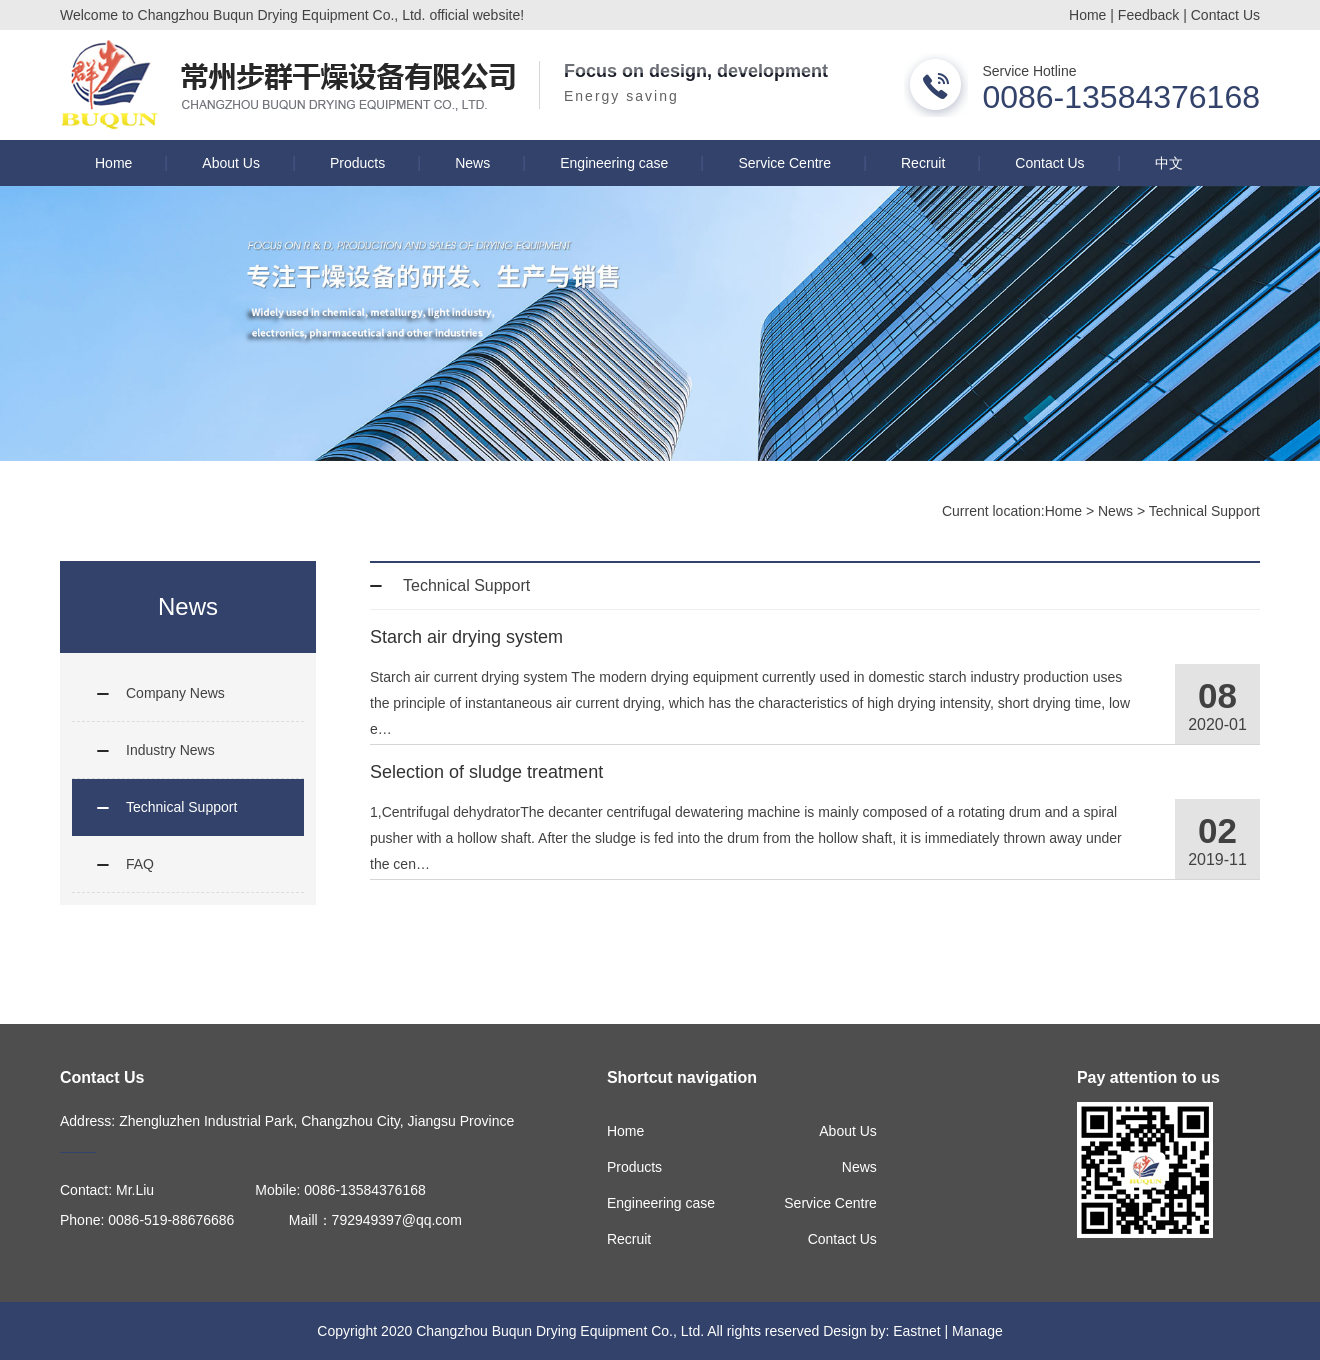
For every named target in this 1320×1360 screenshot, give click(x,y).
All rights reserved (763, 1331)
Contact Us (1225, 15)
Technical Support (1204, 511)
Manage (977, 1331)
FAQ (140, 864)
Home (1087, 15)
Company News (175, 693)
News (472, 163)
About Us (231, 163)
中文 (1169, 163)
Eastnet (916, 1331)
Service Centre (784, 163)
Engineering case (614, 163)
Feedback (1148, 15)
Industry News (170, 750)
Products (357, 163)
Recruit (923, 163)
